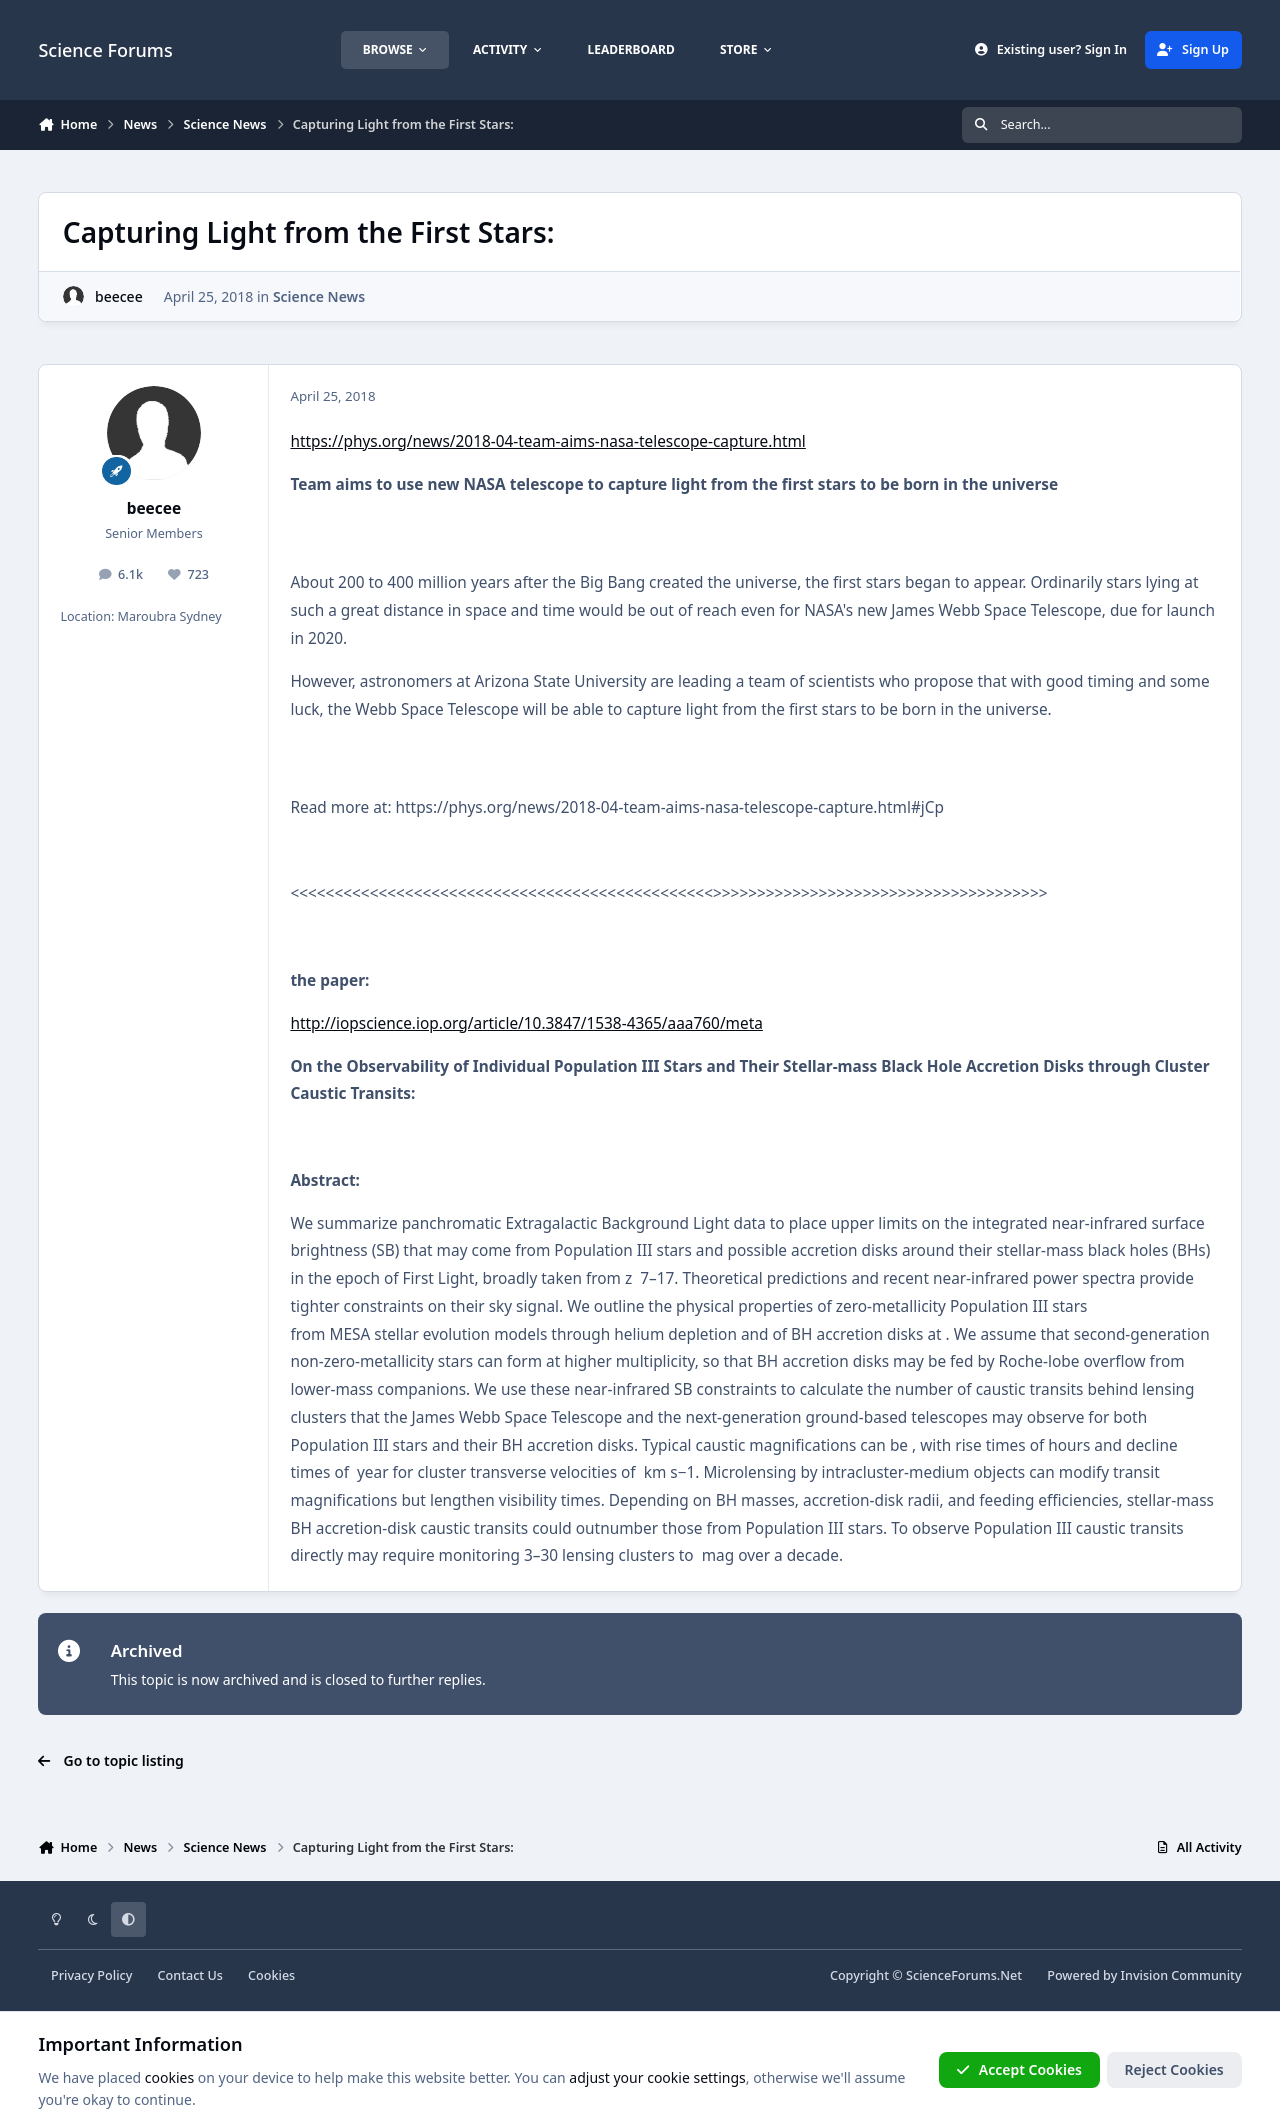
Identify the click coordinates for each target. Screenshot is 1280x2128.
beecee (119, 296)
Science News (319, 296)
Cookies (271, 1975)
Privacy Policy (91, 1975)
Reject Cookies (1174, 2069)
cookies (169, 2077)
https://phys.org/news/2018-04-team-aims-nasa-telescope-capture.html (547, 441)
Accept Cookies (1019, 2069)
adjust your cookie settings (657, 2077)
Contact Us (190, 1975)
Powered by (1144, 1975)
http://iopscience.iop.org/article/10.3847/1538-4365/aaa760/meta (526, 1023)
